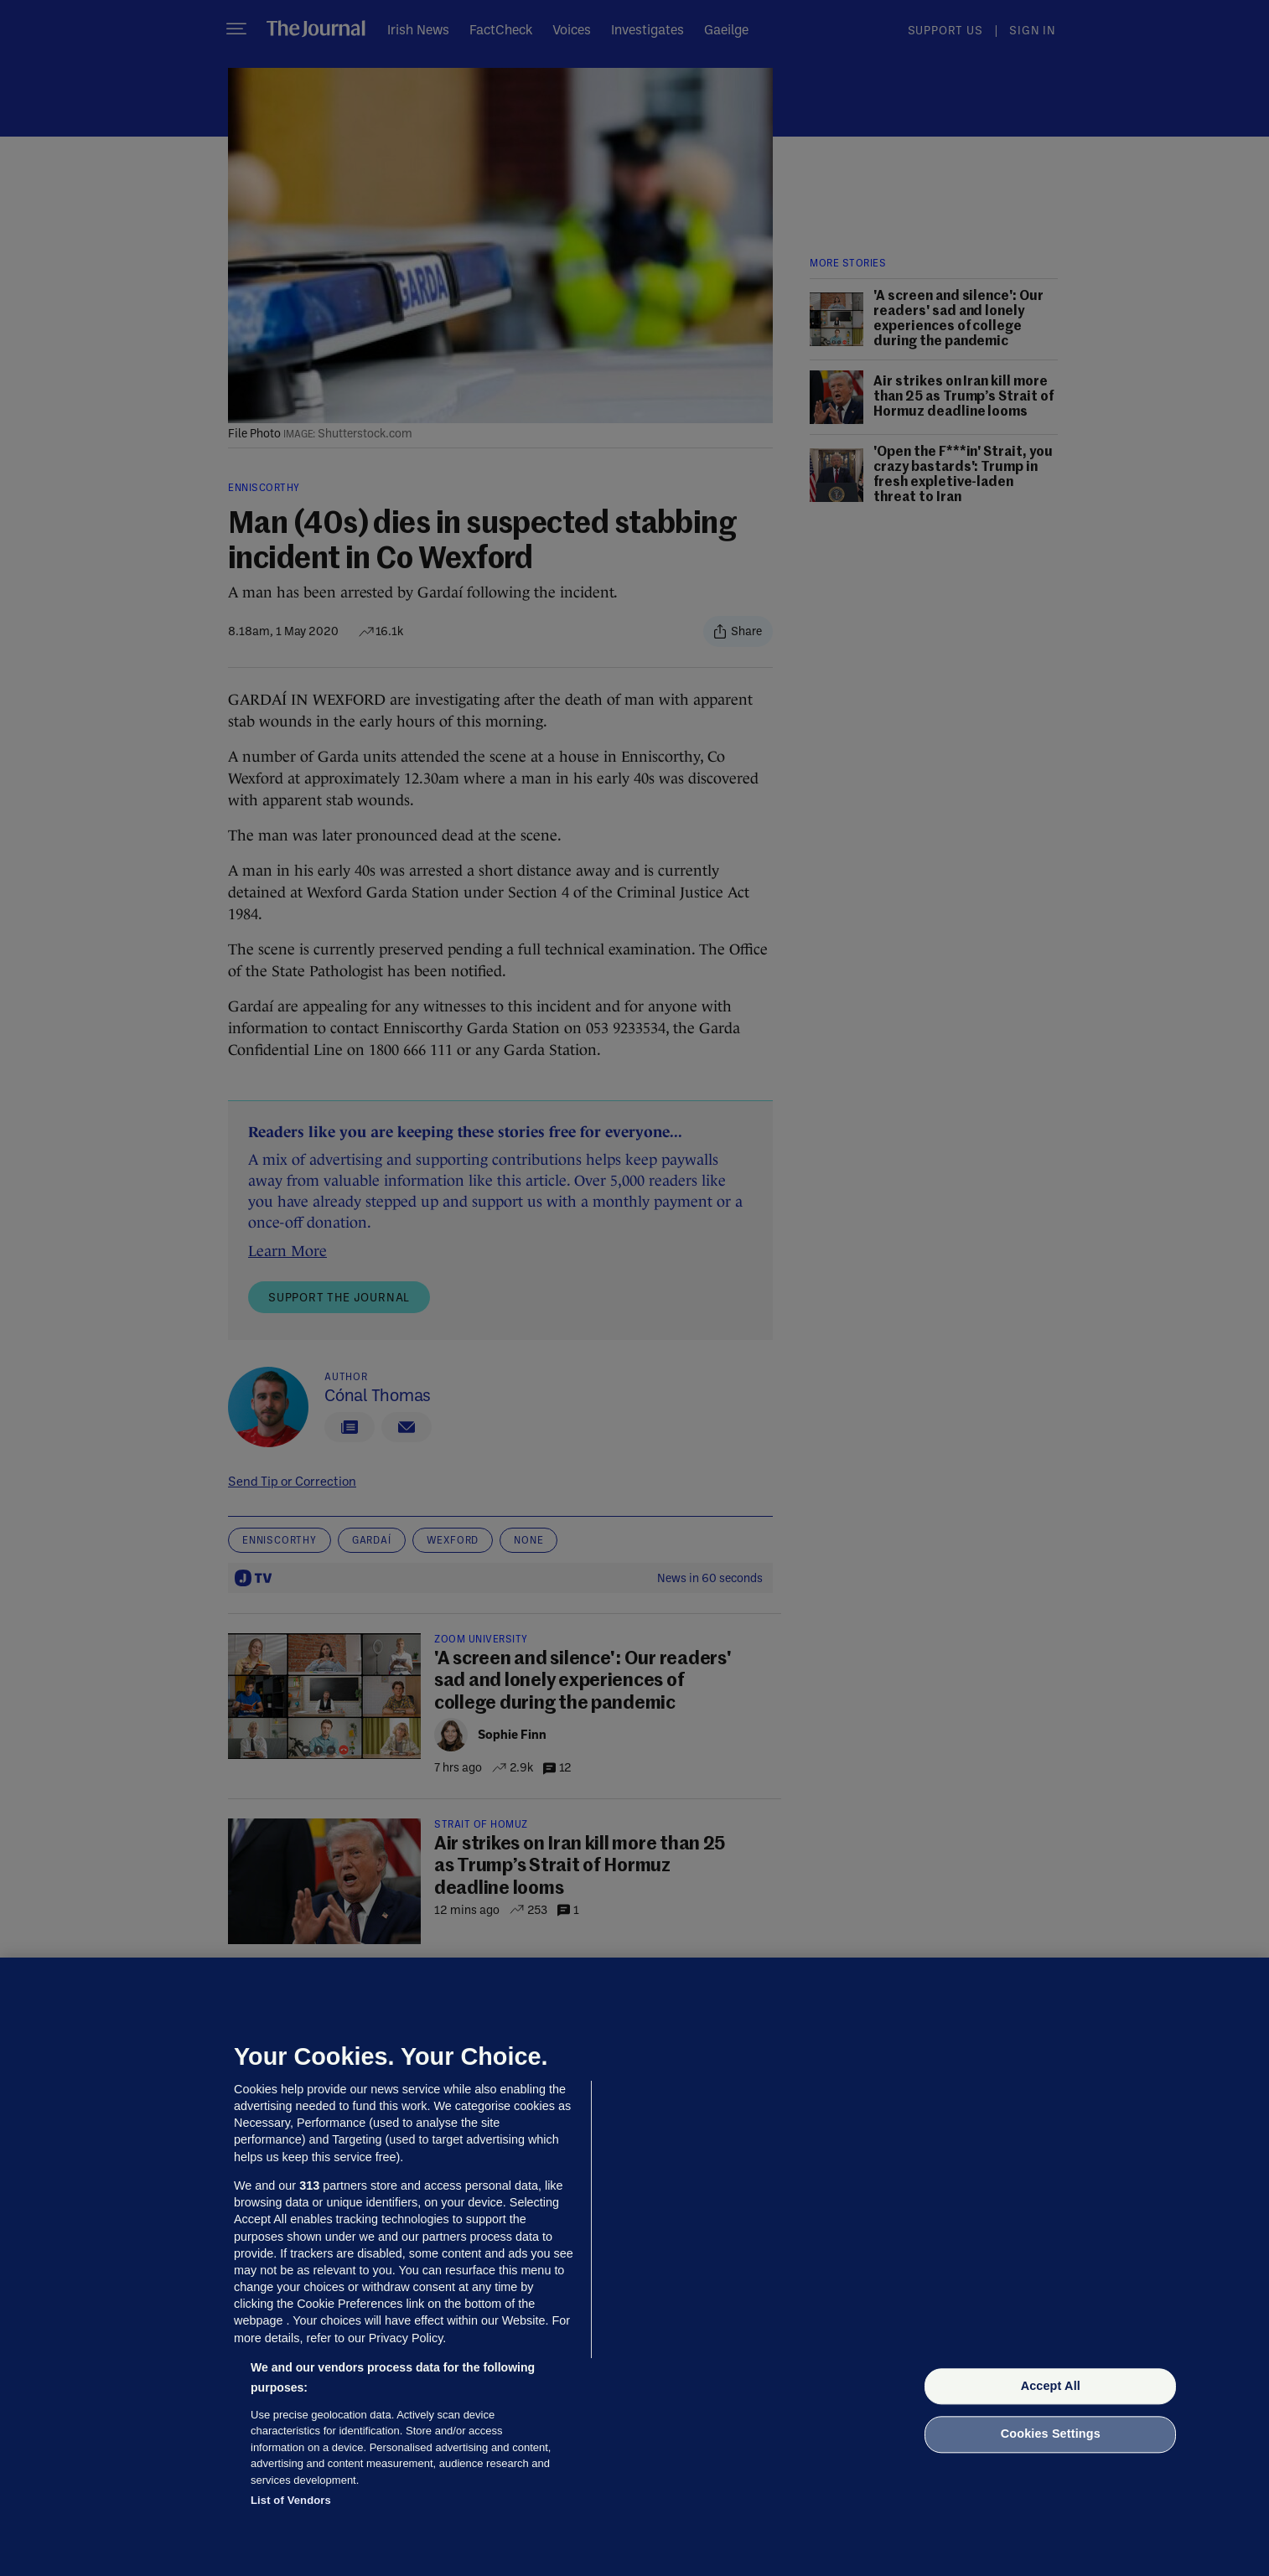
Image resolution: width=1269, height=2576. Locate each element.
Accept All (1050, 2385)
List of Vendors (291, 2500)
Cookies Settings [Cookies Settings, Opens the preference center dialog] (1051, 2434)
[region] (634, 2267)
